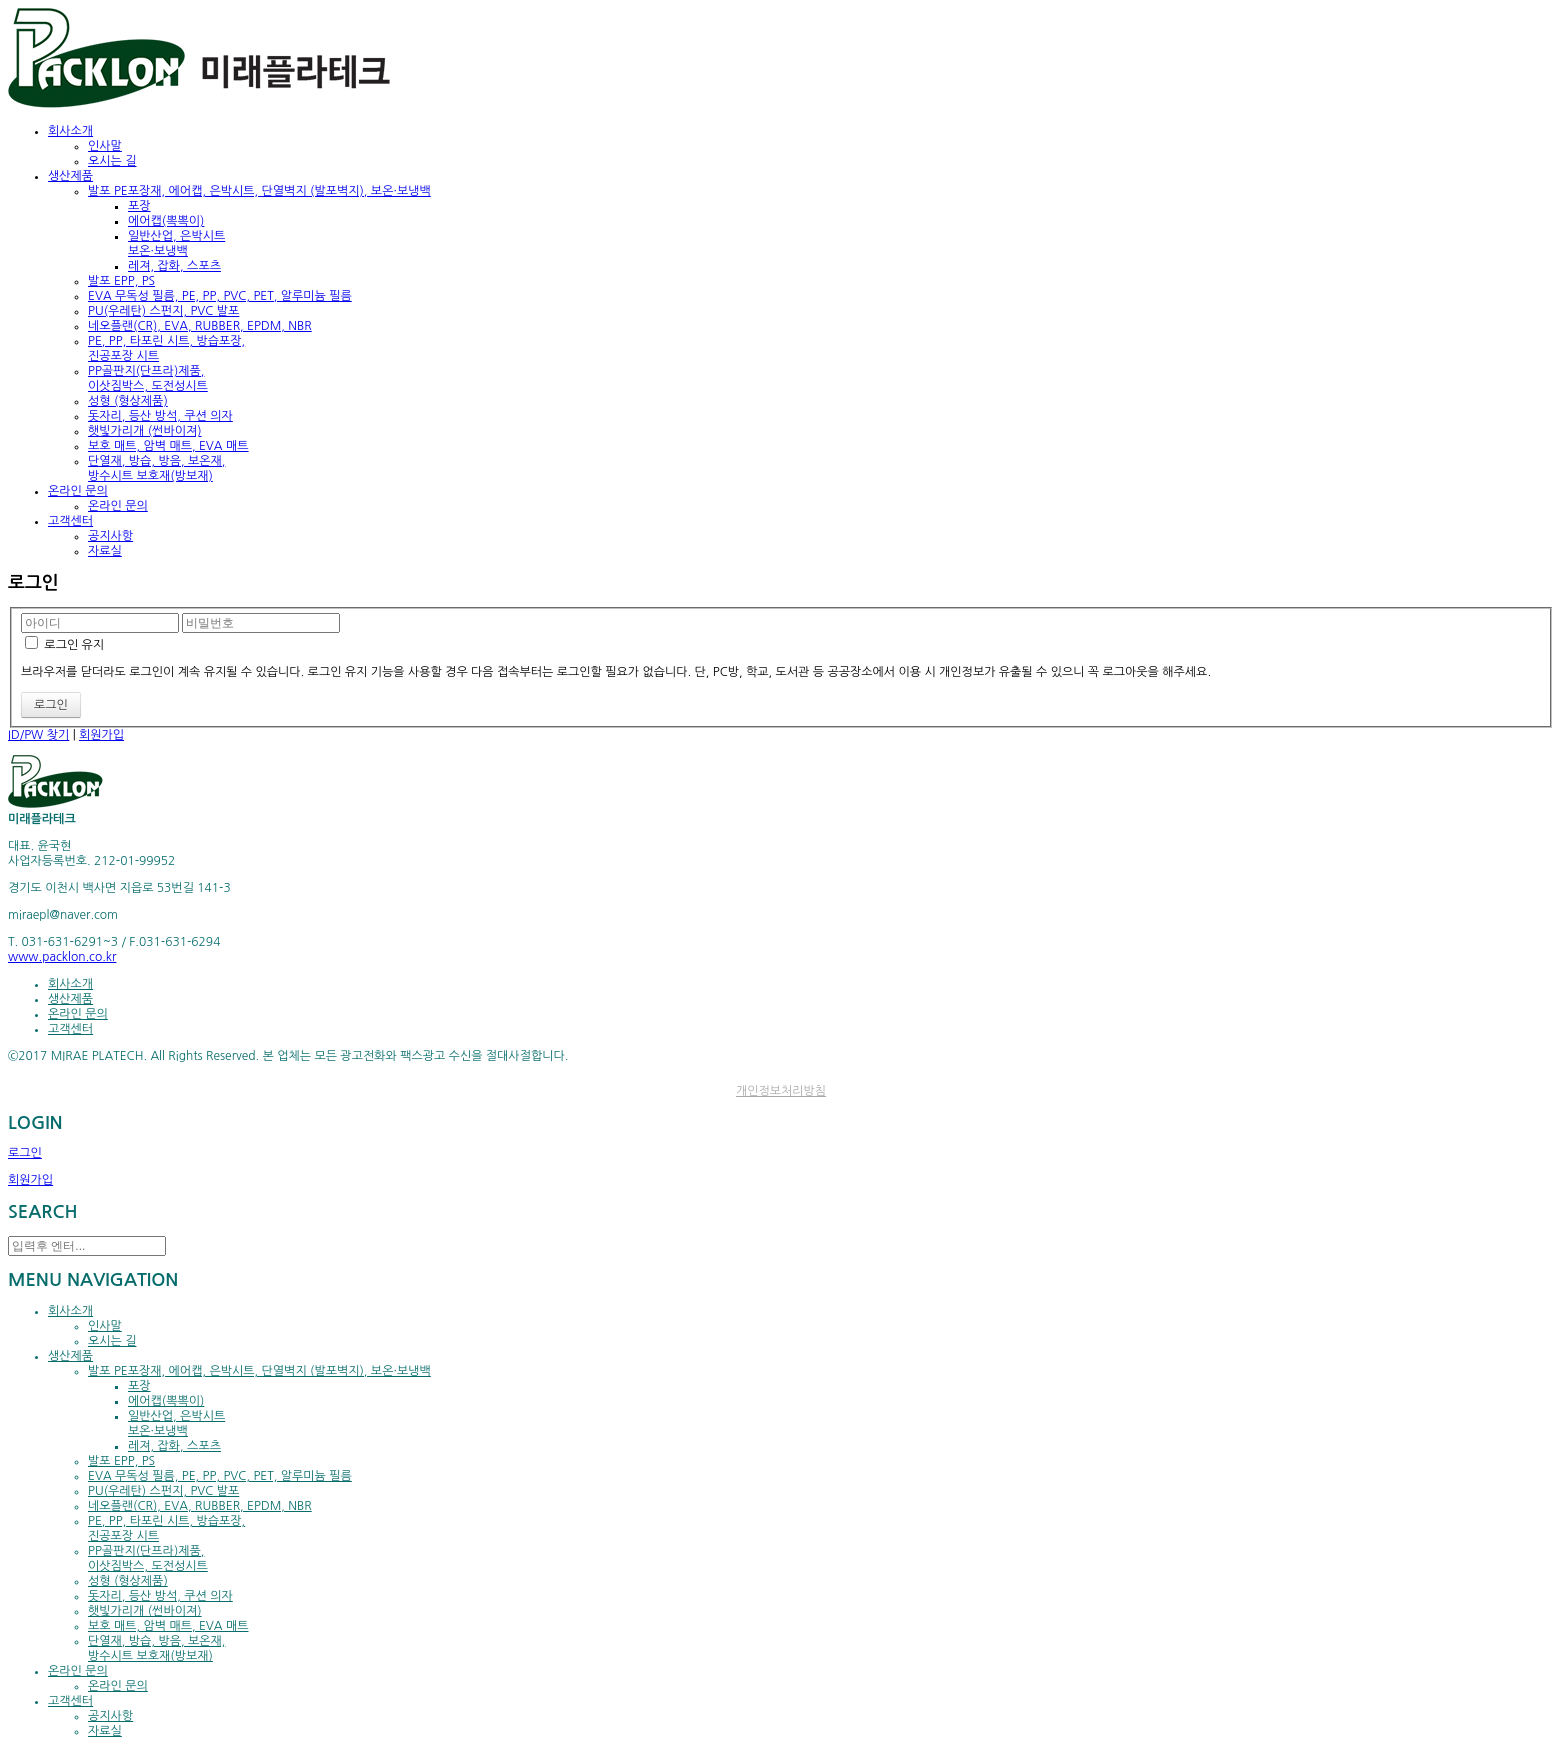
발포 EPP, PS (121, 281)
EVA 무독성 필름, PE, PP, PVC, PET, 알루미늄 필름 (220, 296)
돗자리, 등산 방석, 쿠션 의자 (160, 416)
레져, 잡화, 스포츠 (174, 266)
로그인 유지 (64, 645)
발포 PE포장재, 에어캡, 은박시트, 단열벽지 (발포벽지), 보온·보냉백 (259, 191)
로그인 (25, 1153)
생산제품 (70, 999)
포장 (139, 206)
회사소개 (70, 984)
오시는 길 (112, 161)
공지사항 (110, 536)
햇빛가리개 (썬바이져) (145, 431)
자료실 (105, 551)
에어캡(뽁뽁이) (166, 221)
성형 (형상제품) (128, 401)
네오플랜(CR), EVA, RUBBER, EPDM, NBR (200, 326)
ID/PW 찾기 (38, 735)
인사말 (105, 146)
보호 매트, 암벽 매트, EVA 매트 (168, 446)
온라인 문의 (118, 506)
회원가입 (101, 735)
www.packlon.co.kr (62, 957)
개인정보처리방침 (781, 1091)
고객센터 (70, 1029)
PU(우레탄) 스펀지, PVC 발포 (163, 311)
